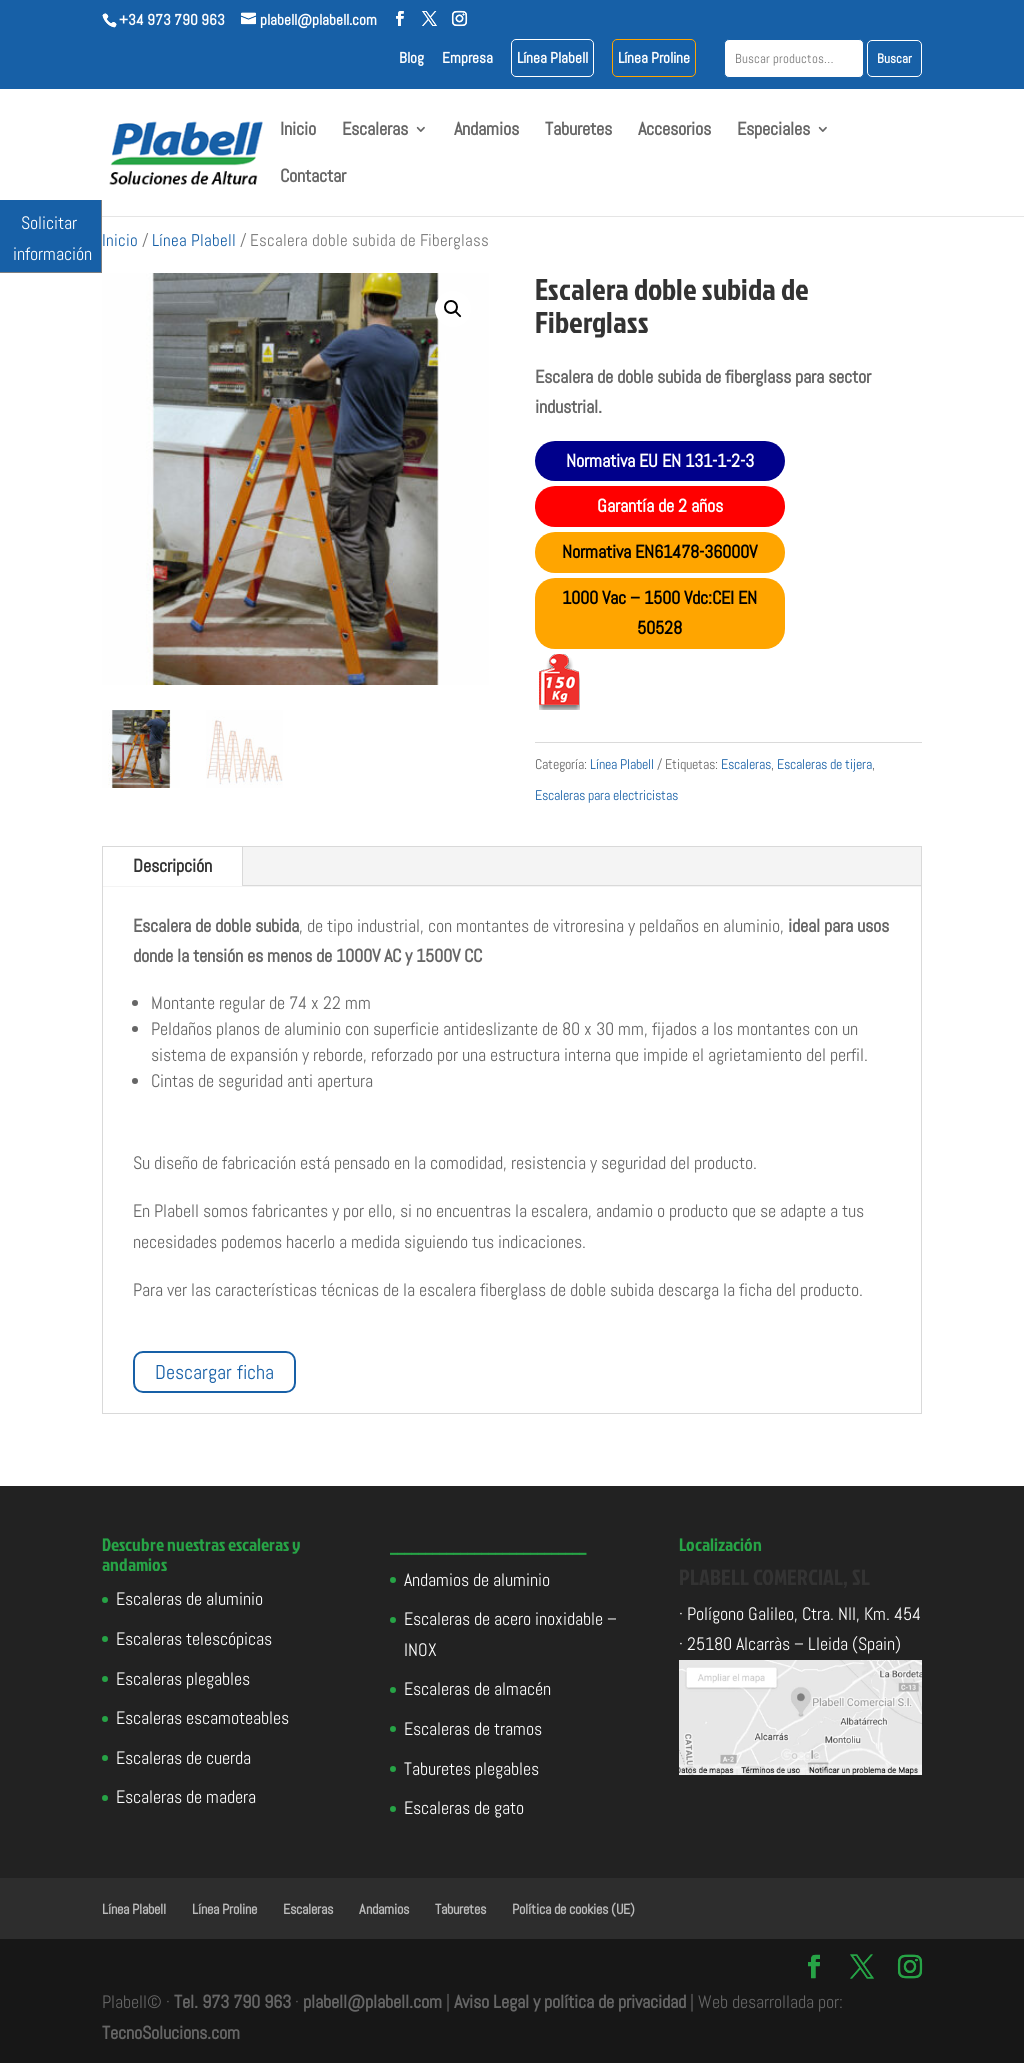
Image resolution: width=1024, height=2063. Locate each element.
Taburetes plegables (471, 1768)
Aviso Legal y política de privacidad (570, 2001)
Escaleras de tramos (473, 1728)
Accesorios (674, 131)
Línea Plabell (552, 58)
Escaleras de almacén (477, 1688)
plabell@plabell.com (372, 2001)
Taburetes (578, 131)
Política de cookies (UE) (573, 1909)
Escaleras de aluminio (189, 1598)
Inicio (298, 131)
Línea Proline (654, 58)
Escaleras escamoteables (202, 1717)
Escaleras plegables (183, 1678)
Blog (411, 58)
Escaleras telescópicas (194, 1638)
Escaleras (375, 131)
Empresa (467, 58)
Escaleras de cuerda (183, 1757)
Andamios (486, 131)
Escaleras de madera (186, 1796)
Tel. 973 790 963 (232, 2001)
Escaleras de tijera (824, 764)
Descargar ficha (214, 1372)
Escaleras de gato (464, 1807)
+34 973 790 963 (172, 19)
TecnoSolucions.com (171, 2032)
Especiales (773, 131)
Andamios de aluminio (477, 1579)
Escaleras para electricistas (606, 795)
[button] (453, 309)
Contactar (313, 178)
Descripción (172, 865)
